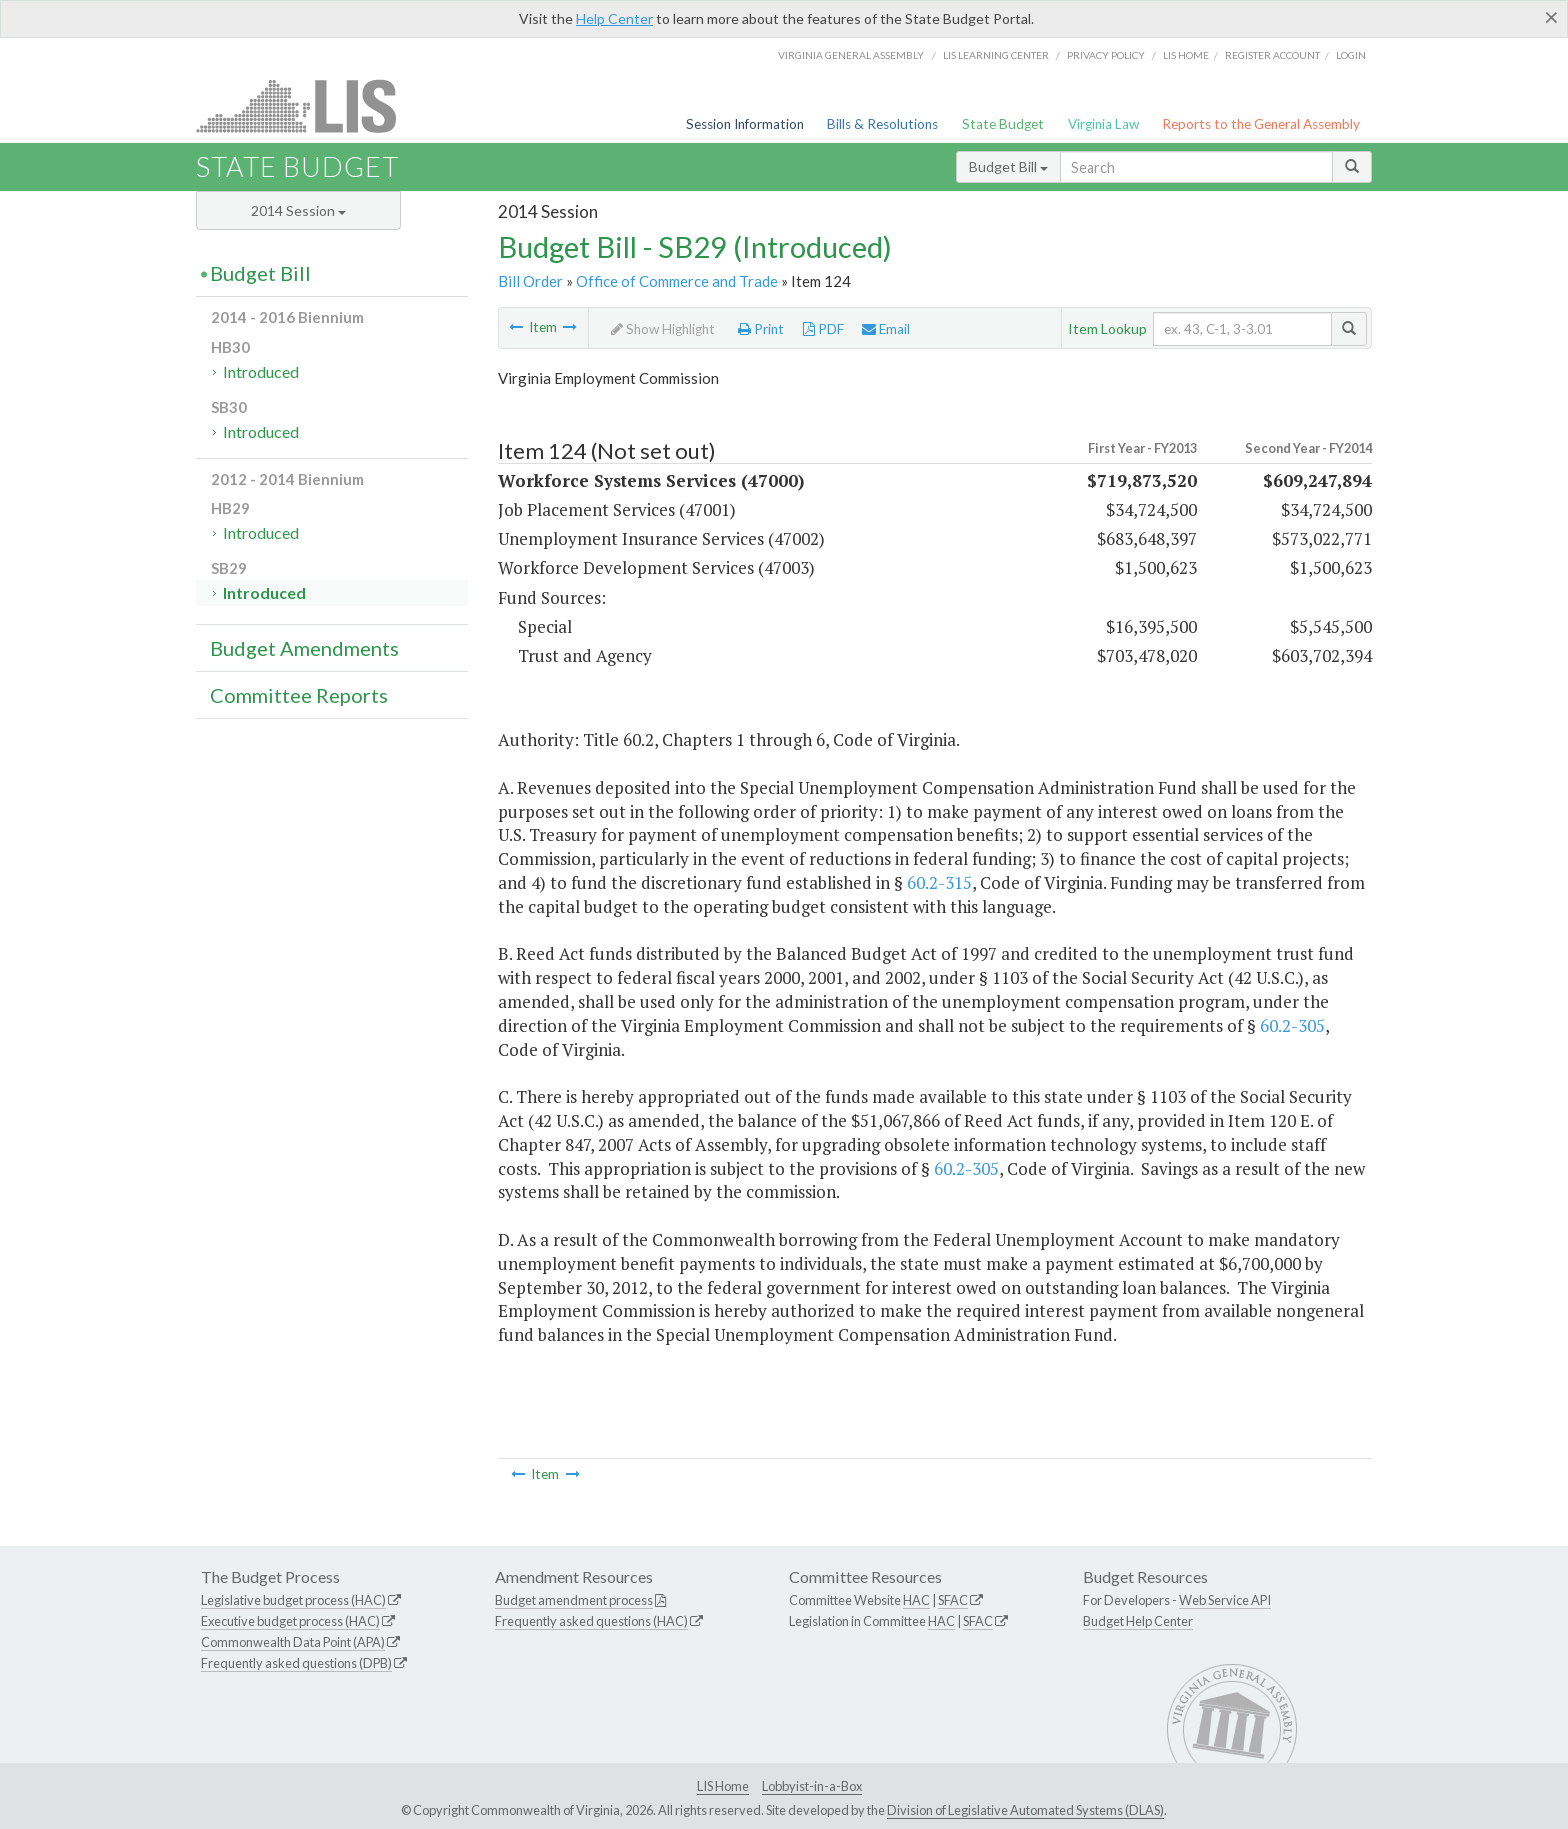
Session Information (745, 124)
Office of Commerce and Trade (677, 281)
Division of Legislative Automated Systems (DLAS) (1025, 1810)
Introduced (261, 371)
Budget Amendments (304, 648)
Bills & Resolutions (882, 124)
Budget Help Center (1138, 1621)
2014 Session (298, 210)
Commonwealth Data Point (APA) (293, 1642)
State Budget (1003, 124)
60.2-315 (939, 882)
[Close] (1551, 17)
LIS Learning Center (996, 55)
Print (761, 329)
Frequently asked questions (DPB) (296, 1663)
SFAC (953, 1600)
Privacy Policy (1106, 55)
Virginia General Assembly (851, 55)
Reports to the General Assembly (1261, 124)
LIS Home (723, 1786)
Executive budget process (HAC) (290, 1621)
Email (886, 329)
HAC (916, 1600)
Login (1351, 55)
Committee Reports (299, 695)
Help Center (614, 18)
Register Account (1272, 55)
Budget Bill (1008, 166)
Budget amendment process (574, 1600)
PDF (823, 329)
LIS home (1186, 55)
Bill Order (530, 281)
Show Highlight (663, 329)
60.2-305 (1292, 1025)
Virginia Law (1103, 124)
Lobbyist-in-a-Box (812, 1786)
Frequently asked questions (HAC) (591, 1621)
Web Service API (1225, 1600)
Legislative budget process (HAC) (293, 1600)
